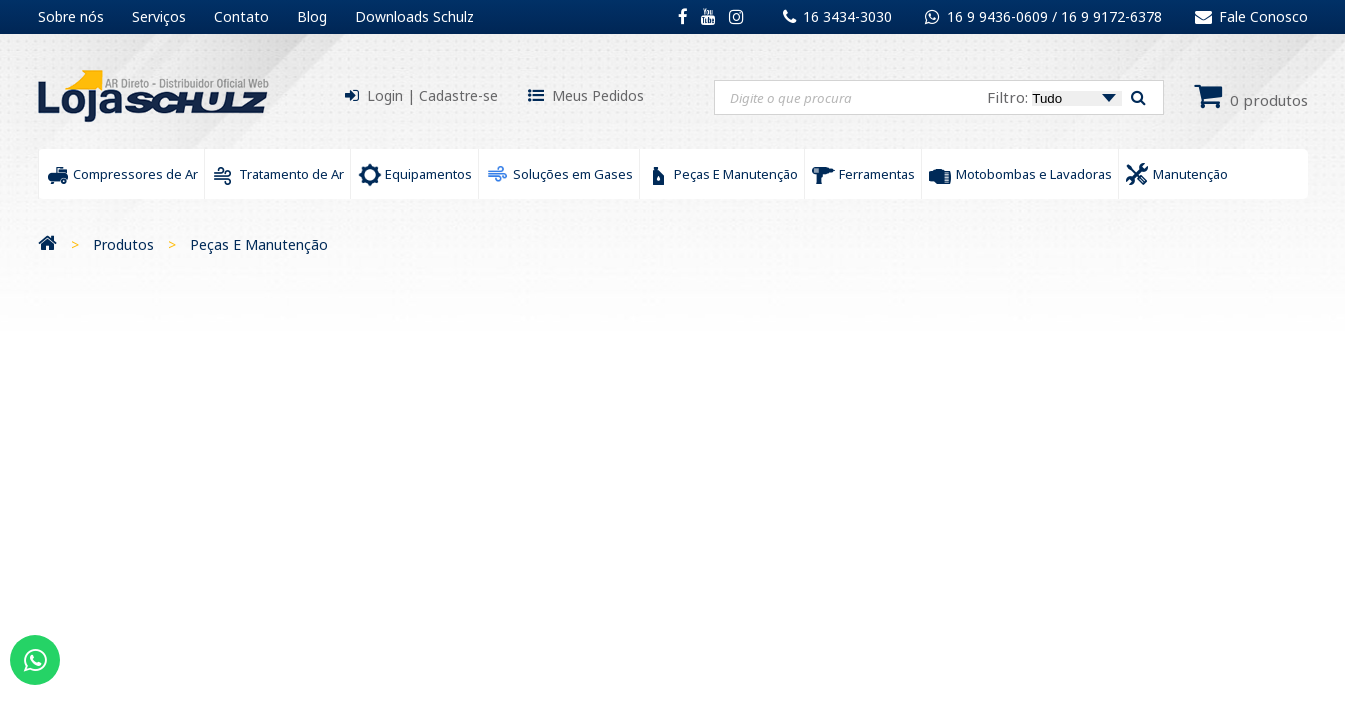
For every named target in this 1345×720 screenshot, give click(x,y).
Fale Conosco (1251, 16)
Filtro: (1054, 97)
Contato (241, 16)
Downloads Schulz (414, 16)
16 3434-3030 (847, 16)
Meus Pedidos (598, 95)
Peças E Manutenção (259, 244)
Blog (312, 16)
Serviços (159, 16)
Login (385, 95)
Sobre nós (71, 16)
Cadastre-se (458, 95)
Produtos (123, 244)
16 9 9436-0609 (999, 16)
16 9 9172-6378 (1111, 16)
